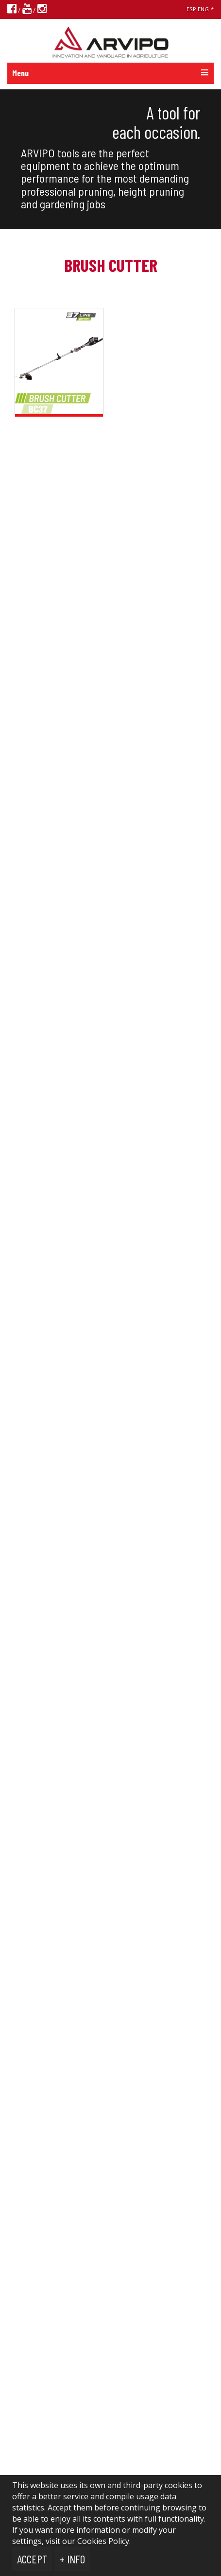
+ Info (72, 2559)
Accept (32, 2559)
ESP (191, 9)
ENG (203, 9)
